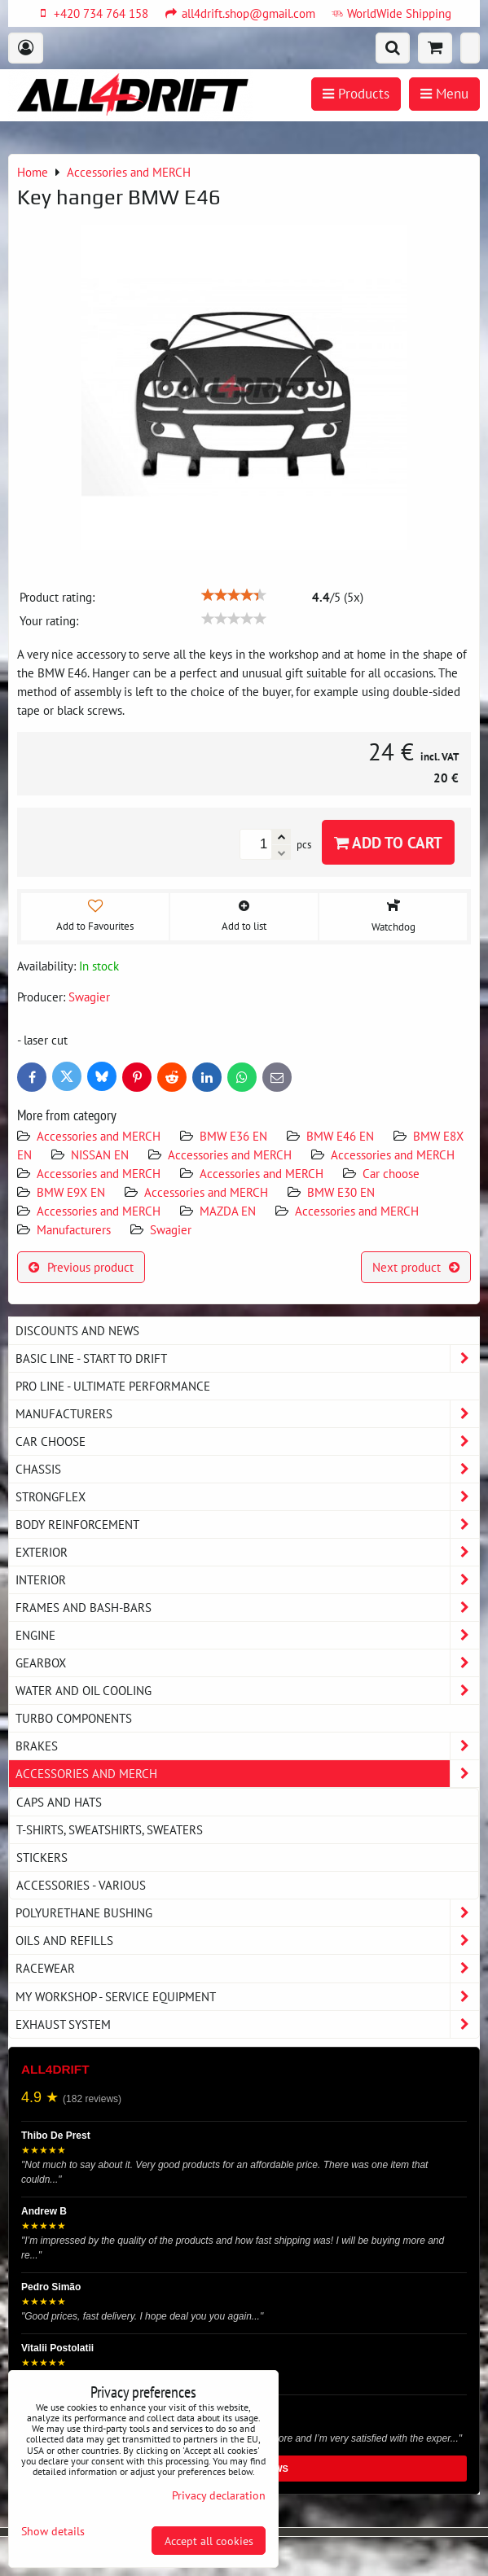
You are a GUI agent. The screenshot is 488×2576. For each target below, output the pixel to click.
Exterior (247, 1552)
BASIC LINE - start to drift (247, 1358)
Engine (247, 1635)
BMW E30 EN (341, 1192)
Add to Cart (388, 842)
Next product (415, 1267)
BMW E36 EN (233, 1136)
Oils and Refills (247, 1940)
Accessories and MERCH (98, 1136)
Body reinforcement (247, 1524)
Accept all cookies (209, 2540)
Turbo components (73, 1718)
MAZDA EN (228, 1211)
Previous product (81, 1267)
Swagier (170, 1229)
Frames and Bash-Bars (247, 1607)
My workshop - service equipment (247, 1996)
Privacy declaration (219, 2495)
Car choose (391, 1173)
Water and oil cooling (247, 1690)
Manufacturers (74, 1229)
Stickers (42, 1857)
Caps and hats (59, 1802)
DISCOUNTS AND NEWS (77, 1330)
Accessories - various (81, 1885)
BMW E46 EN (340, 1136)
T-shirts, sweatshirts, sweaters (109, 1829)
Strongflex (247, 1496)
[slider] (233, 595)
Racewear (247, 1968)
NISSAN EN (100, 1154)
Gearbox (247, 1662)
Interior (247, 1579)
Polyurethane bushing (247, 1912)
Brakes (247, 1746)
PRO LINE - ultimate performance (112, 1386)
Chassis (247, 1469)
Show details (53, 2531)
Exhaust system (247, 2024)
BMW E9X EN (71, 1192)
